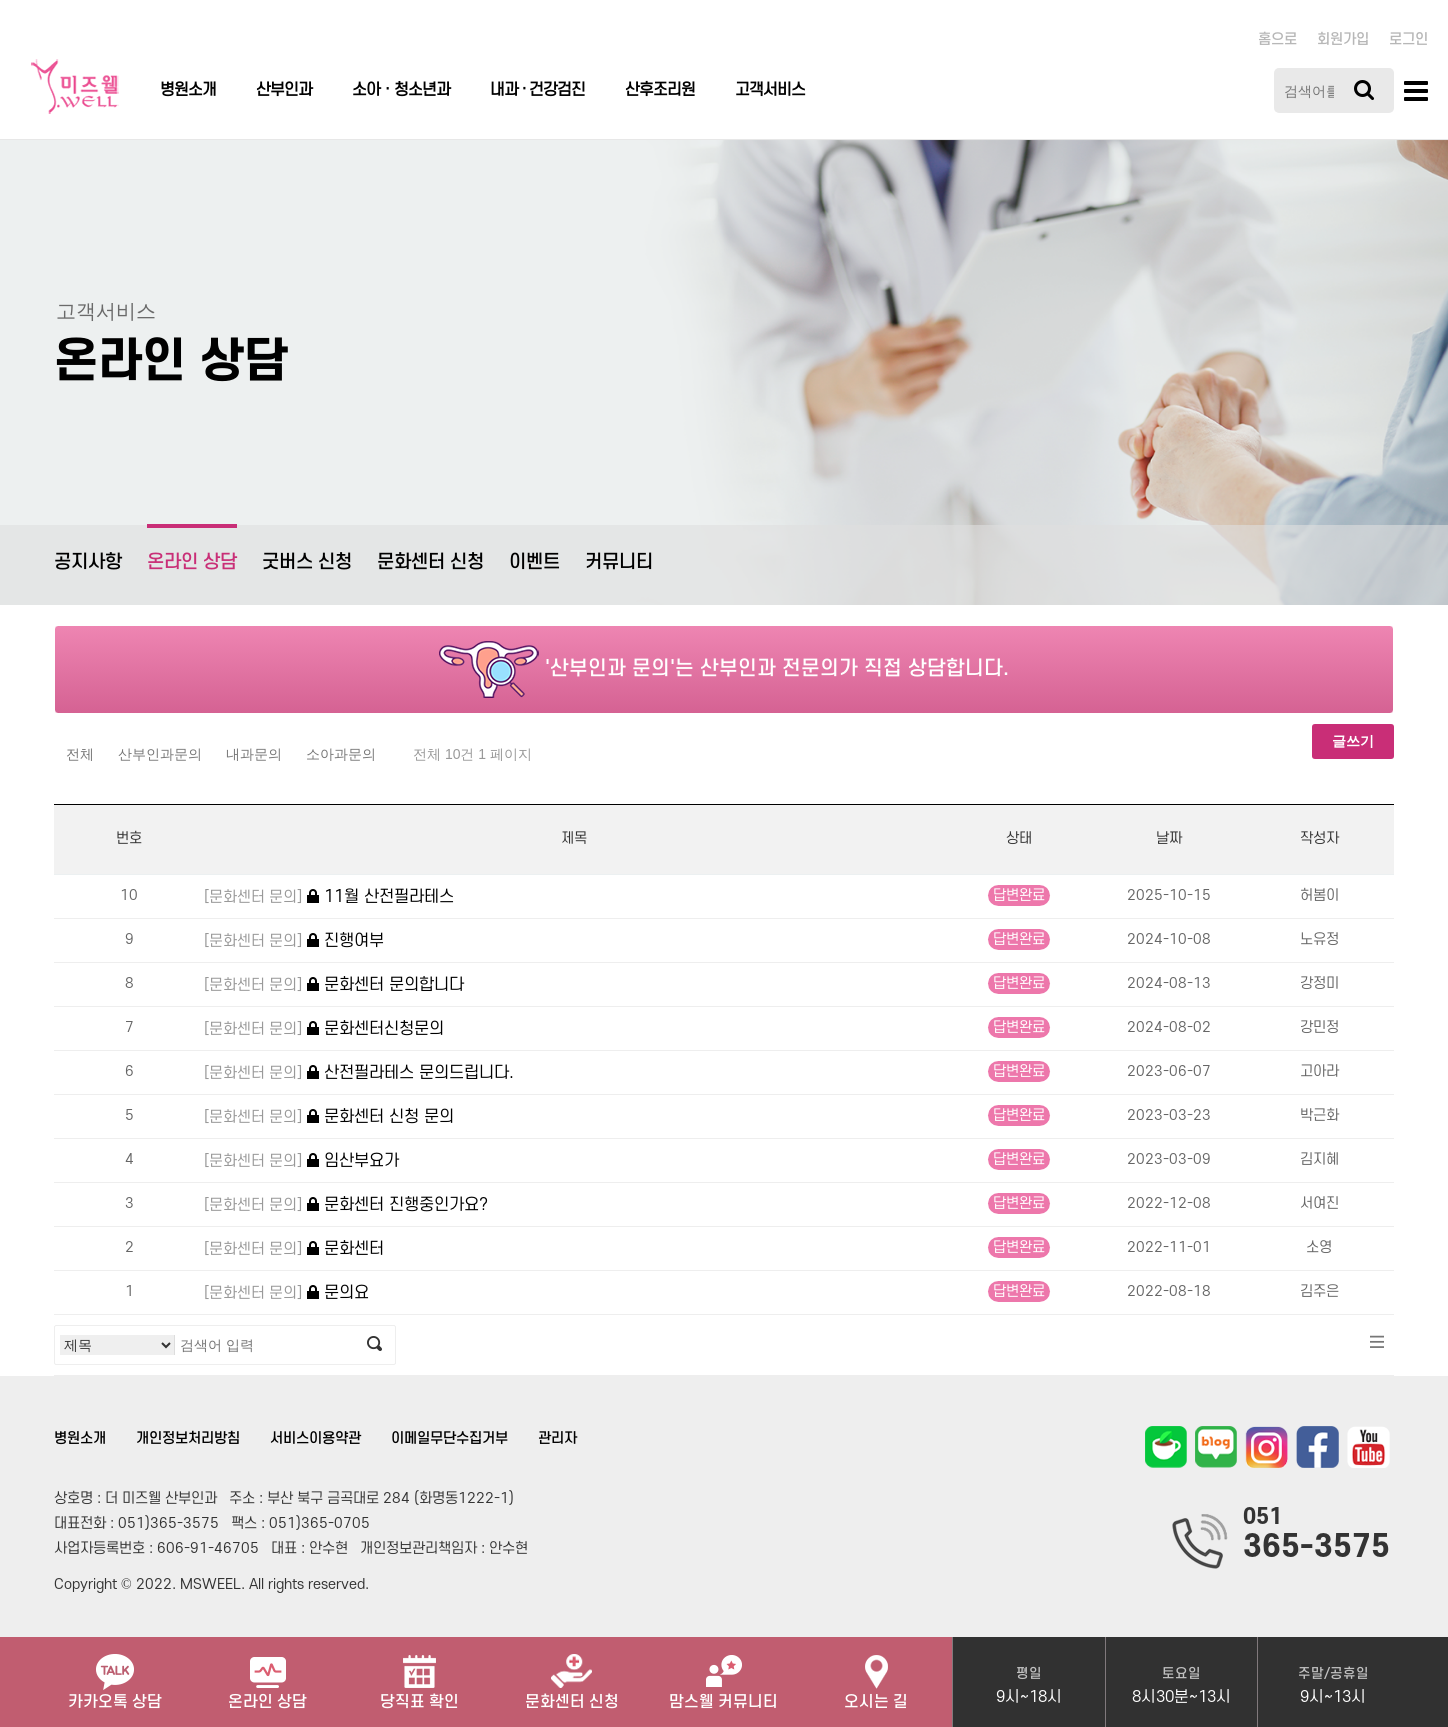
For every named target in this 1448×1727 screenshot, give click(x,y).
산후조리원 (660, 90)
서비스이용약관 (315, 1438)
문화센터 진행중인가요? (346, 1205)
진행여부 (294, 941)
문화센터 (294, 1249)
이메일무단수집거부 (449, 1438)
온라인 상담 (192, 548)
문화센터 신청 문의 (329, 1117)
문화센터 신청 (430, 562)
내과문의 (254, 754)
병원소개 (188, 90)
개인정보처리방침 (188, 1438)
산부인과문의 (160, 754)
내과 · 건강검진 (537, 90)
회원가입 (1343, 39)
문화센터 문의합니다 (334, 985)
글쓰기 (1353, 741)
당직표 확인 (419, 1674)
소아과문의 (341, 754)
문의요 (286, 1293)
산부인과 (284, 90)
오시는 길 (876, 1674)
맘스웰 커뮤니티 (723, 1674)
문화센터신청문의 (324, 1029)
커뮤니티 (619, 562)
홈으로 (1277, 39)
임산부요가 (301, 1161)
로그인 (1408, 39)
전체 (80, 754)
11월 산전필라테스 (329, 897)
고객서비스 (770, 90)
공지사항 (88, 562)
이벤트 (534, 562)
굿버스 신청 (307, 562)
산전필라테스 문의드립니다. (359, 1073)
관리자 (557, 1438)
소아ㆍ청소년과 (401, 90)
